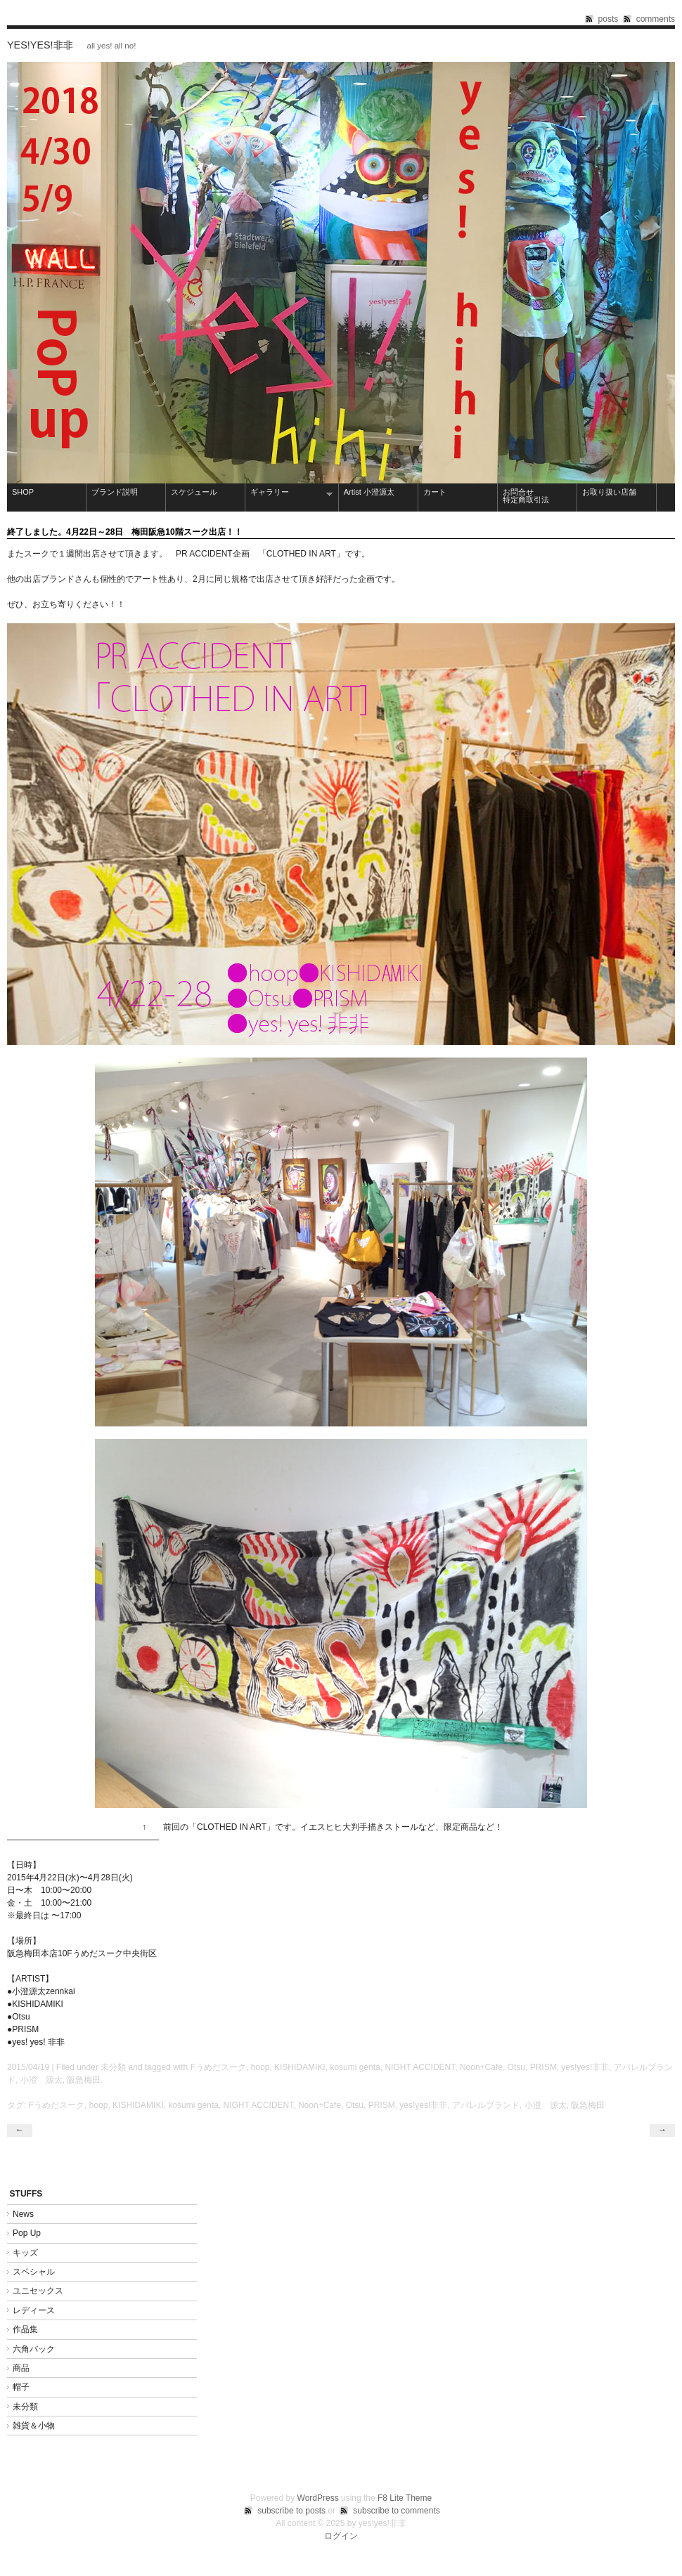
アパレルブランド (486, 2105)
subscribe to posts (291, 2511)
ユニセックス (38, 2291)
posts (608, 19)
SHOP (23, 492)
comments (655, 19)
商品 (21, 2368)
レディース (34, 2310)
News (23, 2214)
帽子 (21, 2387)
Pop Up (27, 2233)
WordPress (318, 2498)
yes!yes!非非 (40, 45)
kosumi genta (355, 2067)
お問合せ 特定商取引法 (537, 496)
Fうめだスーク (218, 2067)
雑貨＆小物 (34, 2426)
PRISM (543, 2067)
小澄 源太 (41, 2080)
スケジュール (194, 492)
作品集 (29, 2329)
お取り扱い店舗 (609, 492)
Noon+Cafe (481, 2067)
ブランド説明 (114, 492)
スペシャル (34, 2272)
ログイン (341, 2536)
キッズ (25, 2253)
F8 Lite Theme (405, 2498)
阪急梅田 (84, 2080)
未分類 (113, 2067)
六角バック (34, 2349)
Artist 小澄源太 (369, 492)
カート (434, 492)
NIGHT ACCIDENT (420, 2067)
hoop (260, 2067)
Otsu (516, 2067)
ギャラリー (289, 493)
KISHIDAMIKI (300, 2067)
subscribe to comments (396, 2511)
